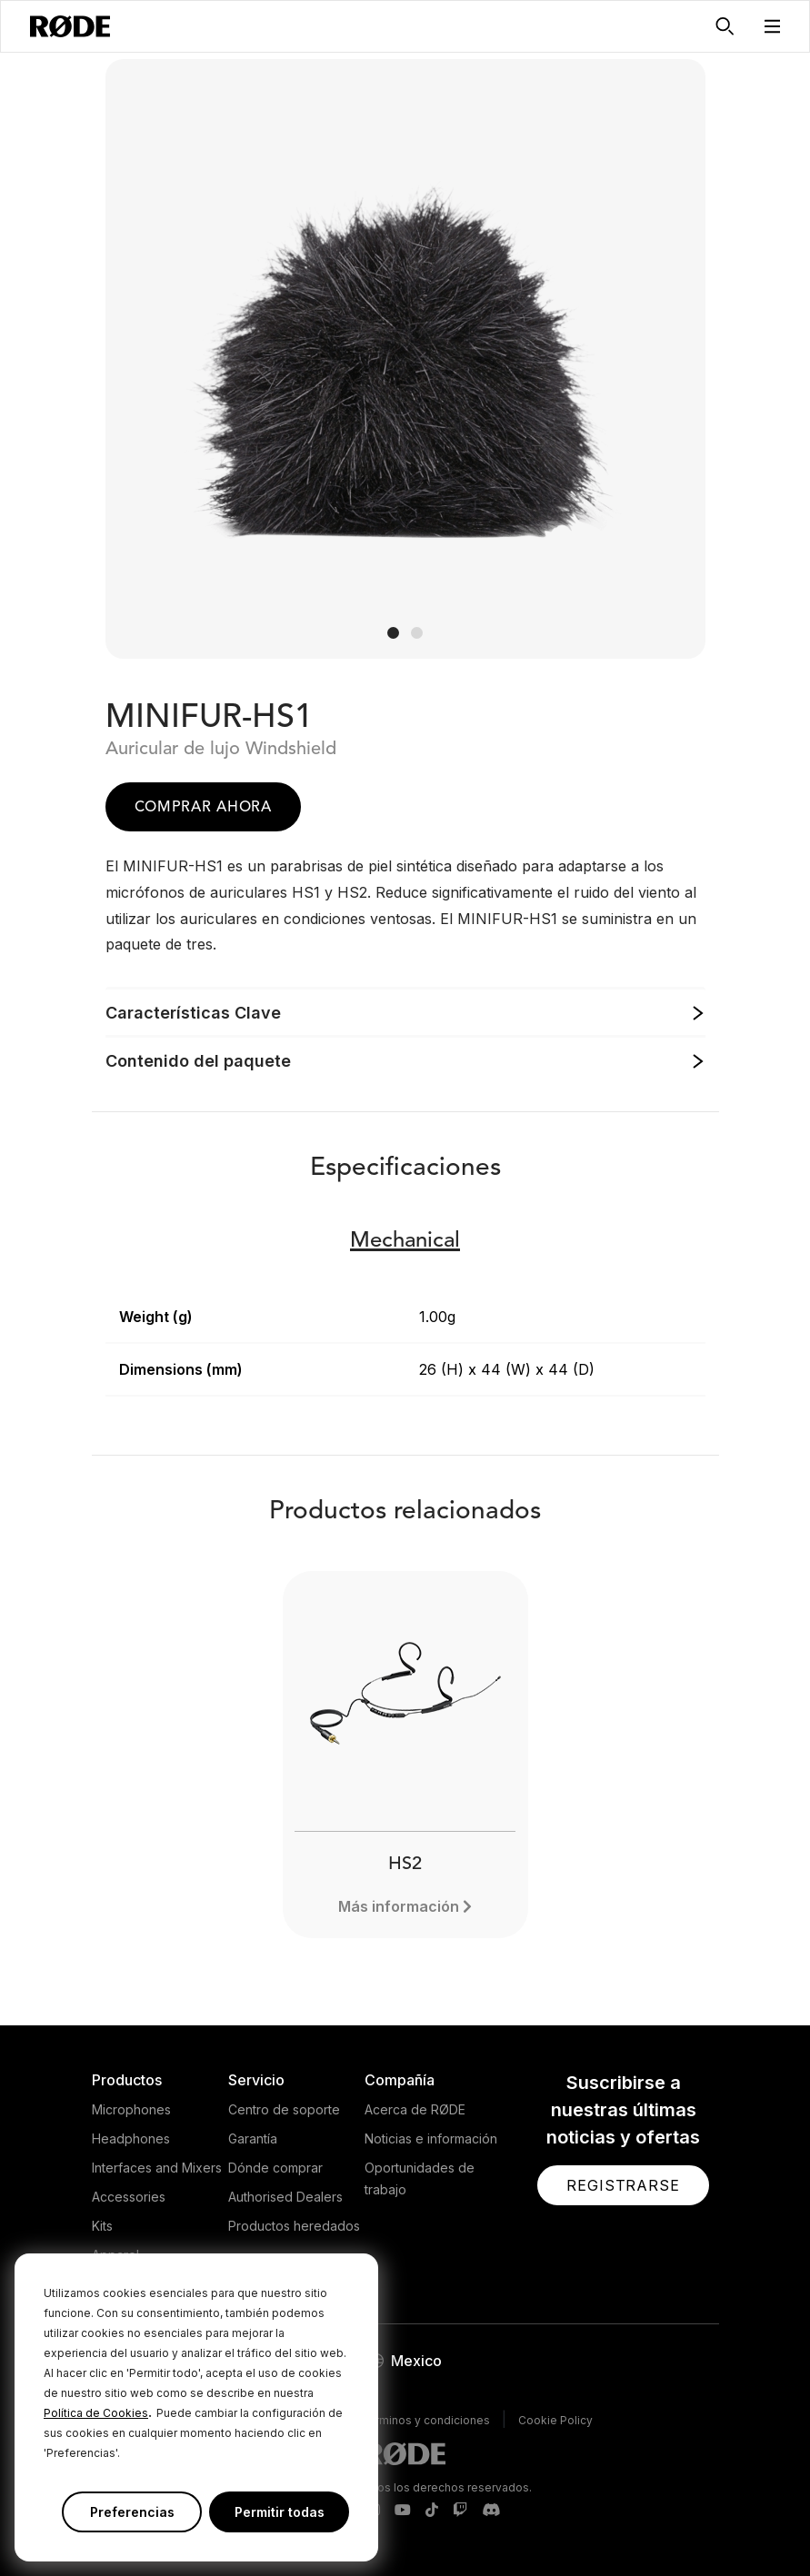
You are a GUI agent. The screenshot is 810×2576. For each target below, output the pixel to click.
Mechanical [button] (405, 1241)
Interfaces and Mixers (157, 2167)
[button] (773, 26)
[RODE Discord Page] (491, 2510)
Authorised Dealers (285, 2196)
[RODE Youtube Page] (403, 2510)
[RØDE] (70, 26)
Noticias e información (431, 2138)
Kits (102, 2225)
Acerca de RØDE (415, 2109)
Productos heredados (294, 2225)
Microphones (131, 2109)
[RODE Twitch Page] (460, 2510)
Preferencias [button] (132, 2512)
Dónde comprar (275, 2167)
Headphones (131, 2138)
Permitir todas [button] (280, 2512)
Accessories (128, 2196)
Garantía (252, 2138)
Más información (398, 1906)
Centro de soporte (284, 2109)
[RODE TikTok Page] (431, 2510)
